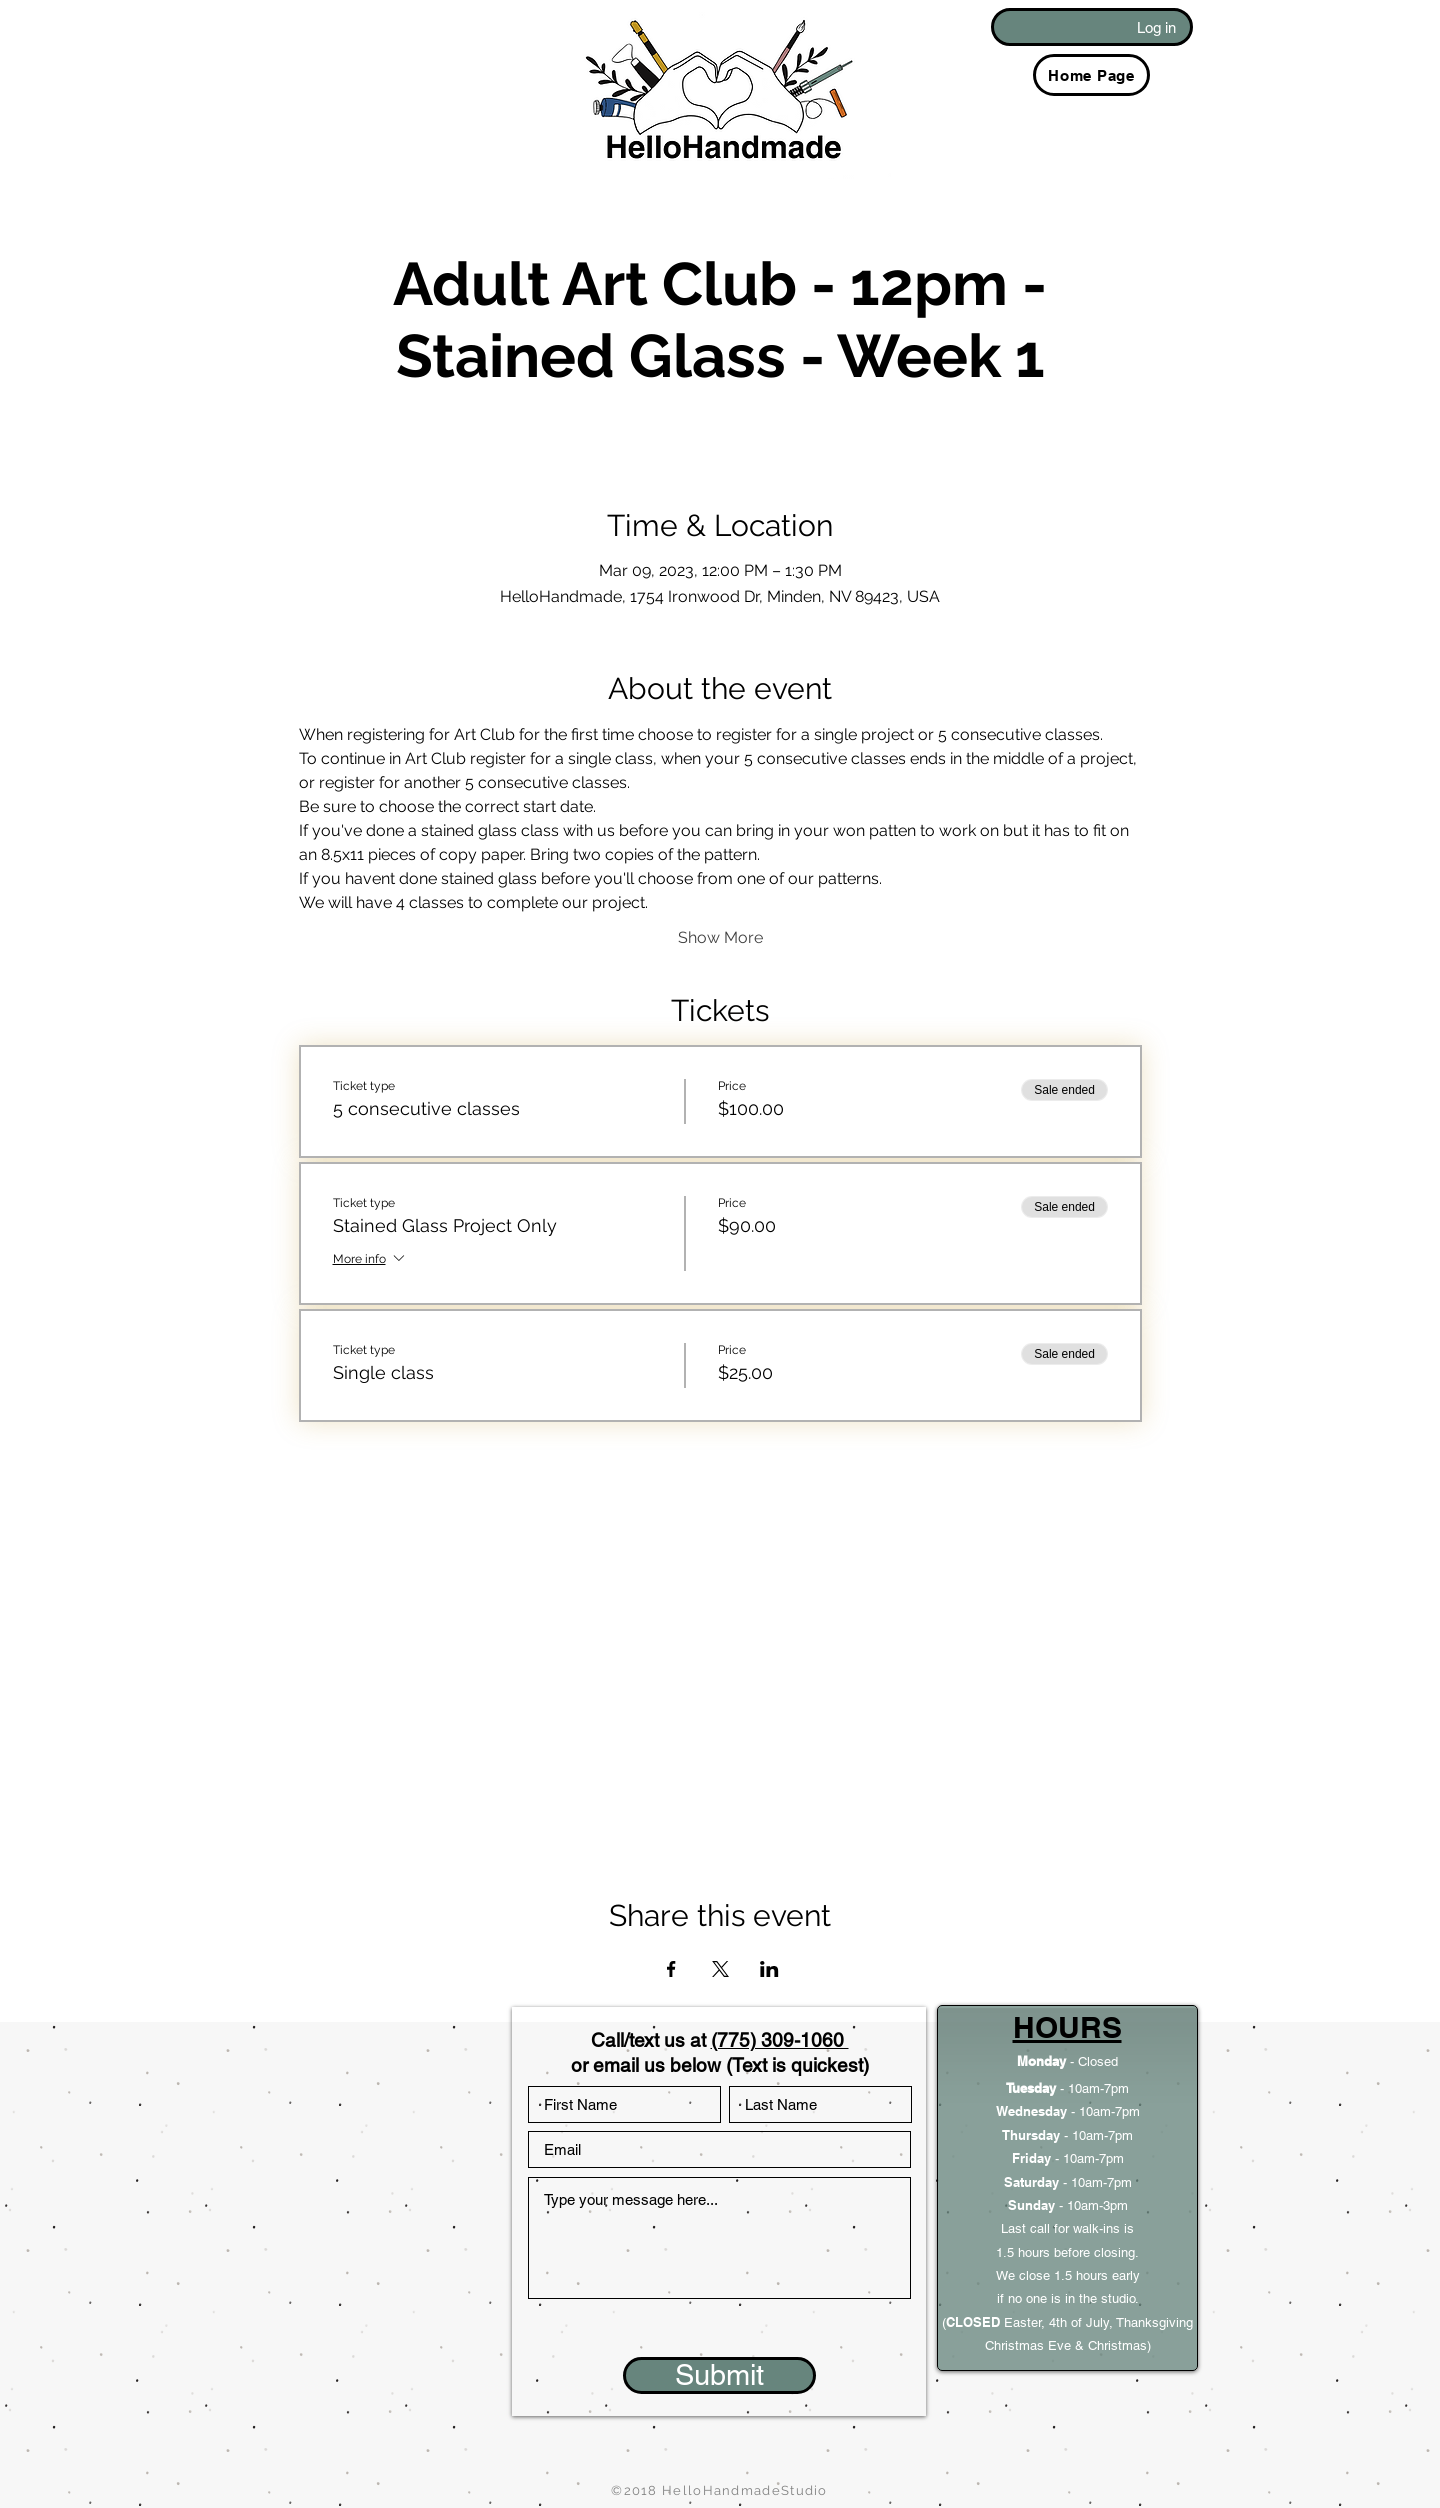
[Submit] (719, 2375)
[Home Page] (1091, 75)
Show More (720, 937)
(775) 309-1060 (780, 2040)
